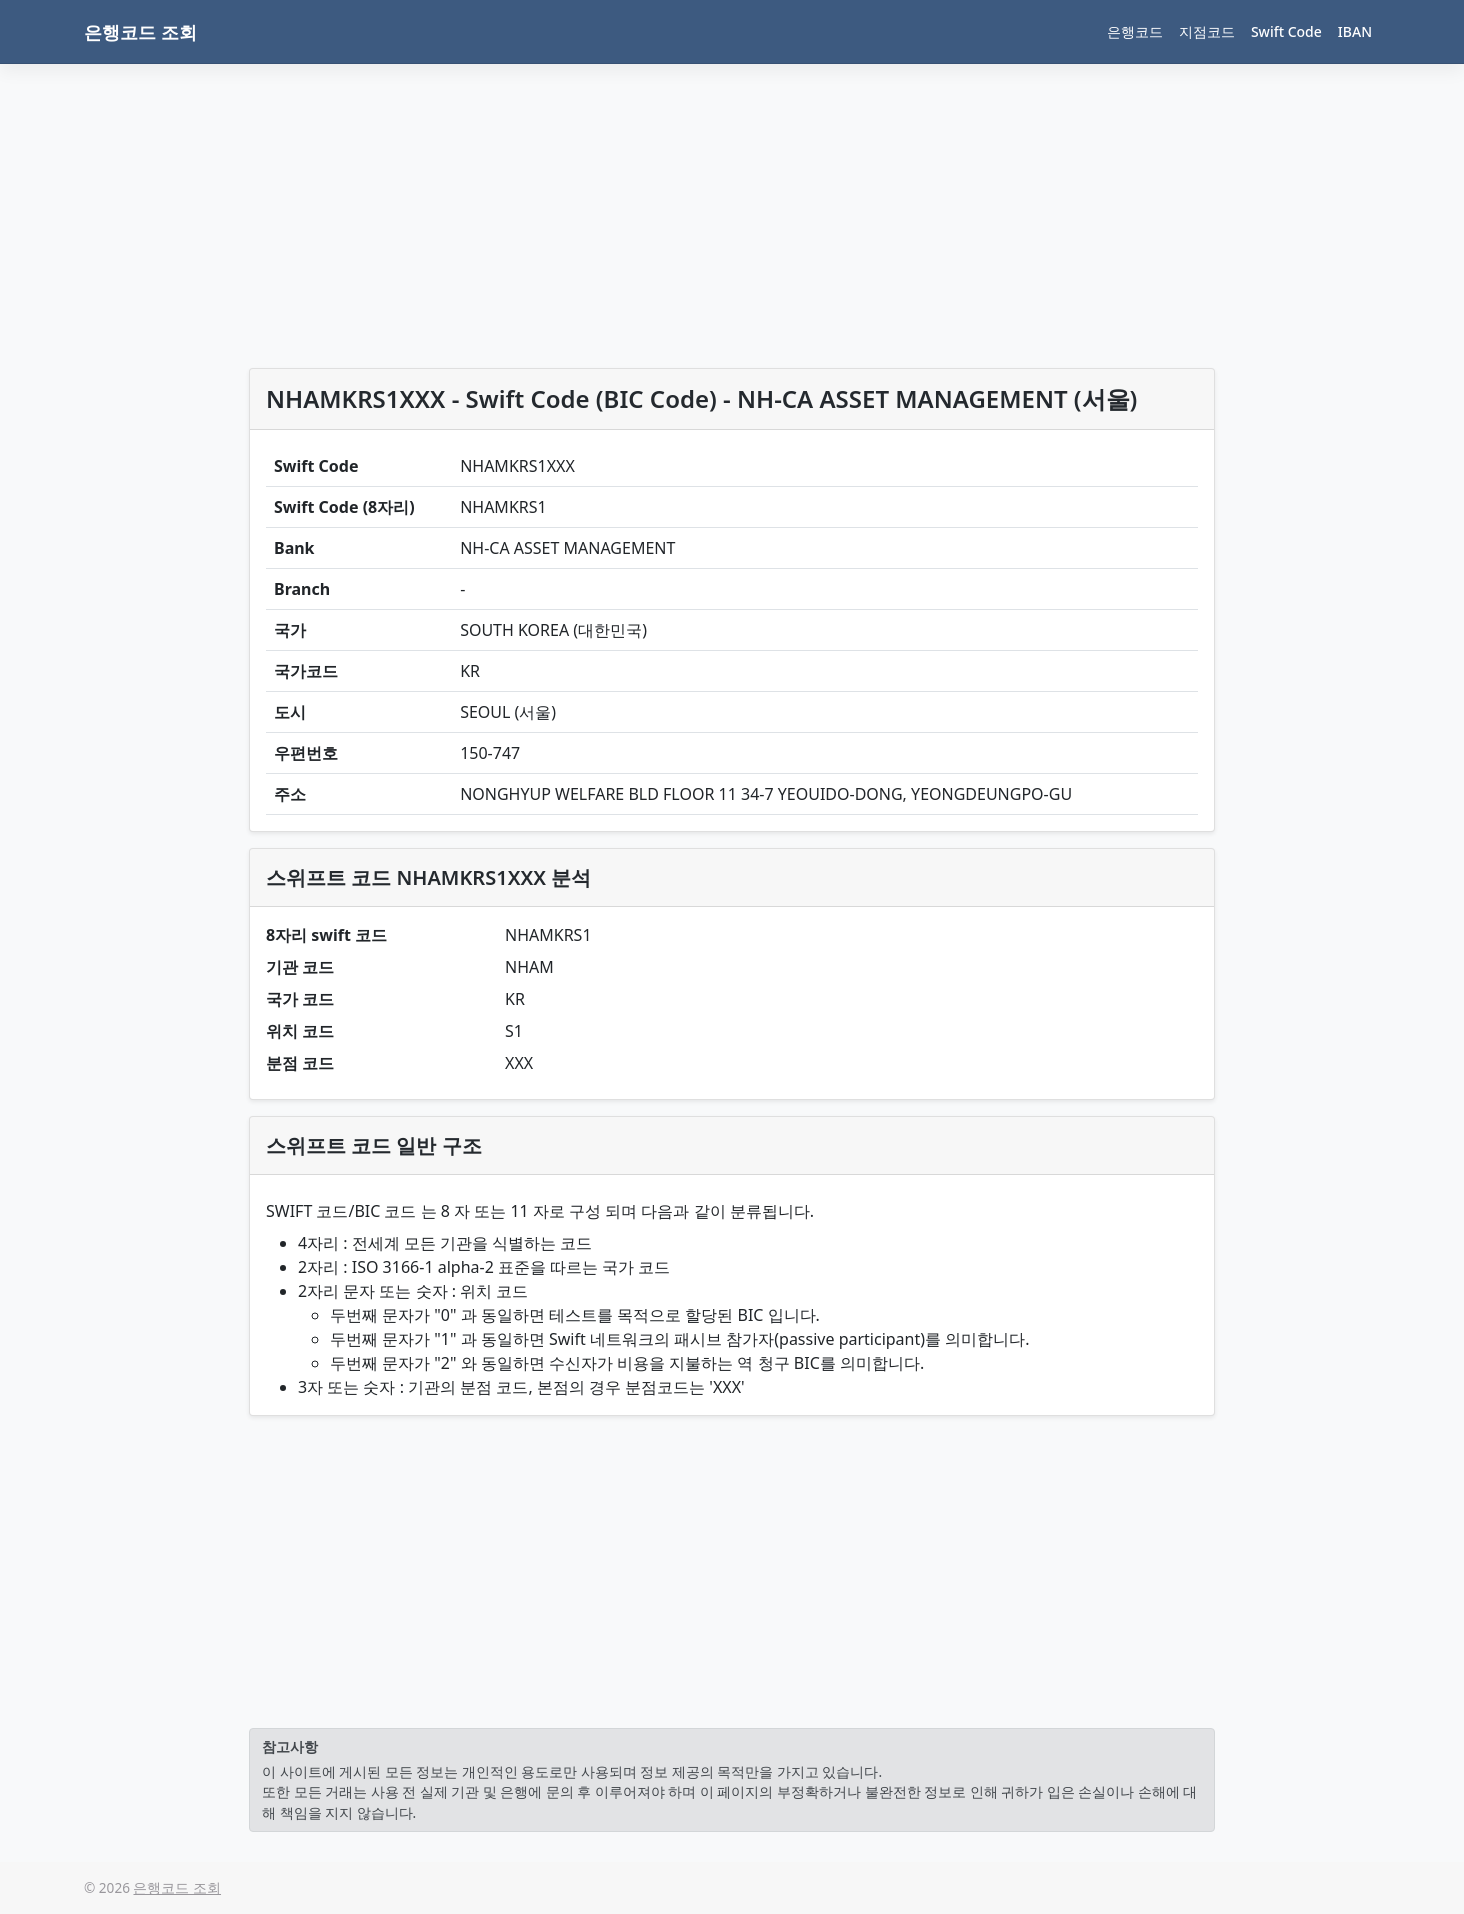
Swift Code (1286, 31)
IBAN (1355, 31)
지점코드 (1207, 31)
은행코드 (1135, 31)
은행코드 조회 (140, 32)
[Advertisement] (732, 220)
